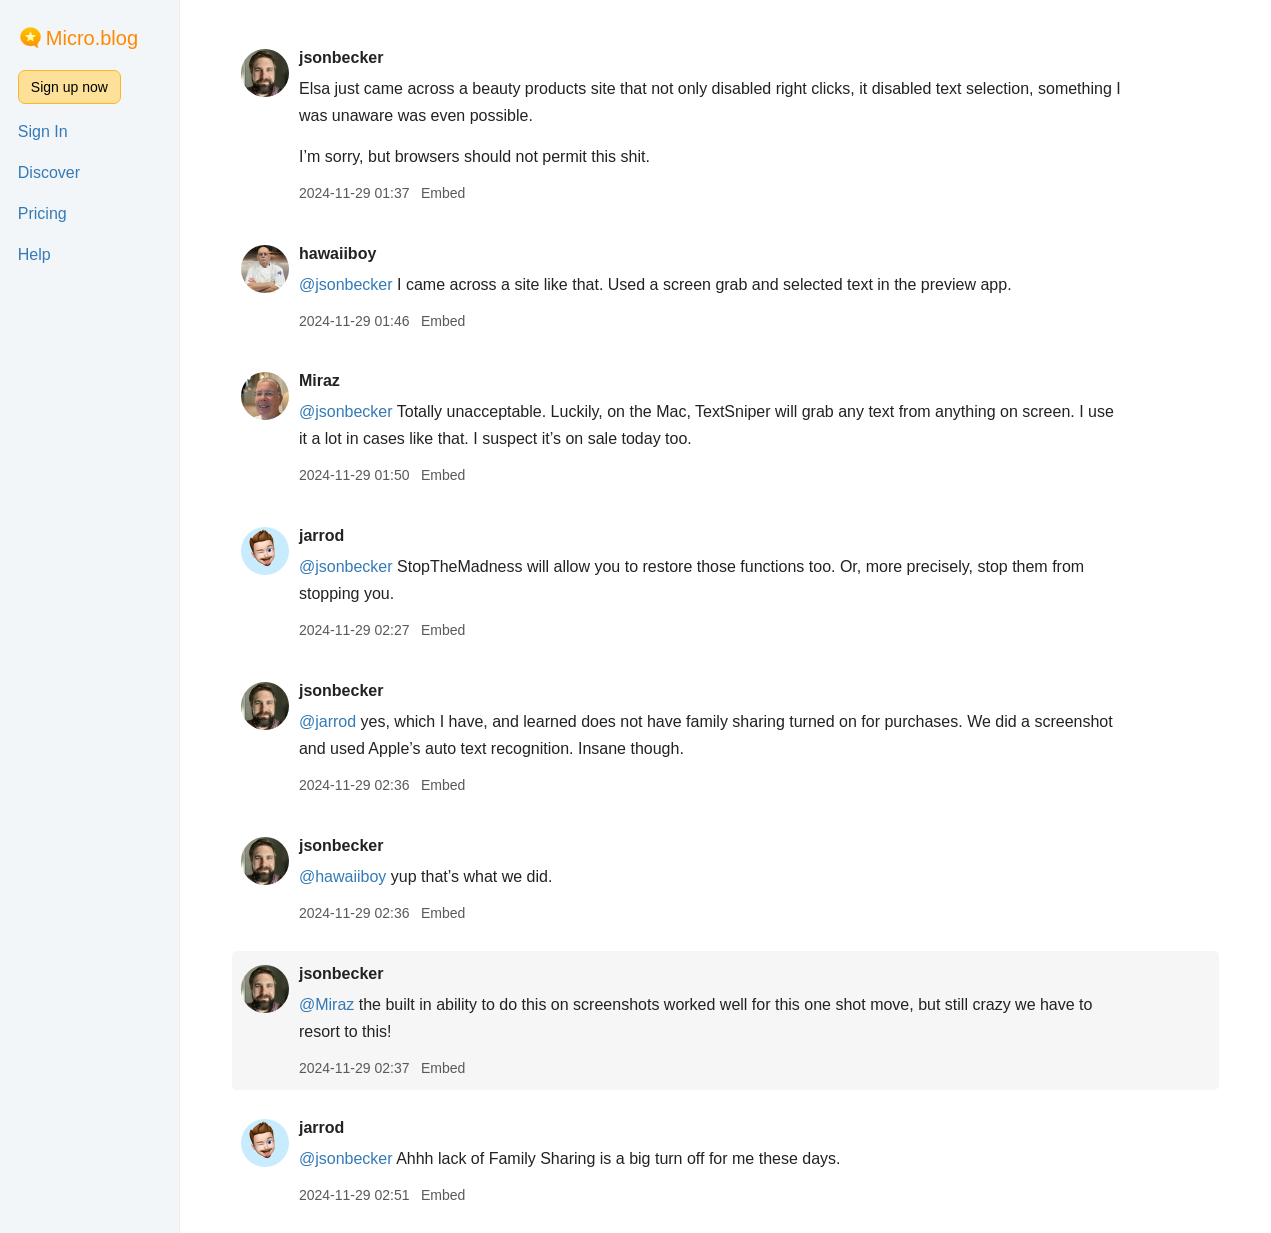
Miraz (319, 380)
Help (34, 254)
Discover (49, 172)
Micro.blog (92, 38)
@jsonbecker (346, 284)
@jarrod (327, 721)
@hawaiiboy (342, 876)
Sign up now (69, 87)
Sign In (43, 131)
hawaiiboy (337, 253)
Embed (443, 193)
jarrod (321, 535)
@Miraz (326, 1004)
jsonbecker (341, 57)
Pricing (42, 213)
